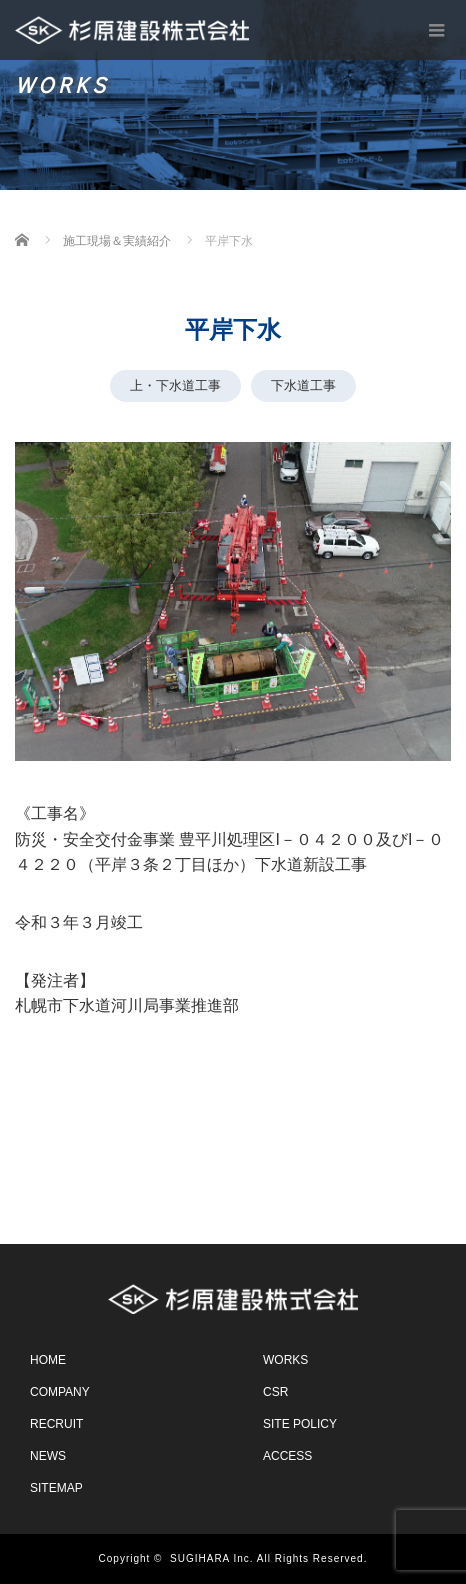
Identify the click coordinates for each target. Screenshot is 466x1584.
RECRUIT (56, 1424)
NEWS (48, 1456)
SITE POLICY (300, 1424)
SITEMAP (56, 1488)
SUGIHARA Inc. (212, 1558)
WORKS (285, 1360)
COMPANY (60, 1392)
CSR (275, 1392)
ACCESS (287, 1456)
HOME (48, 1360)
